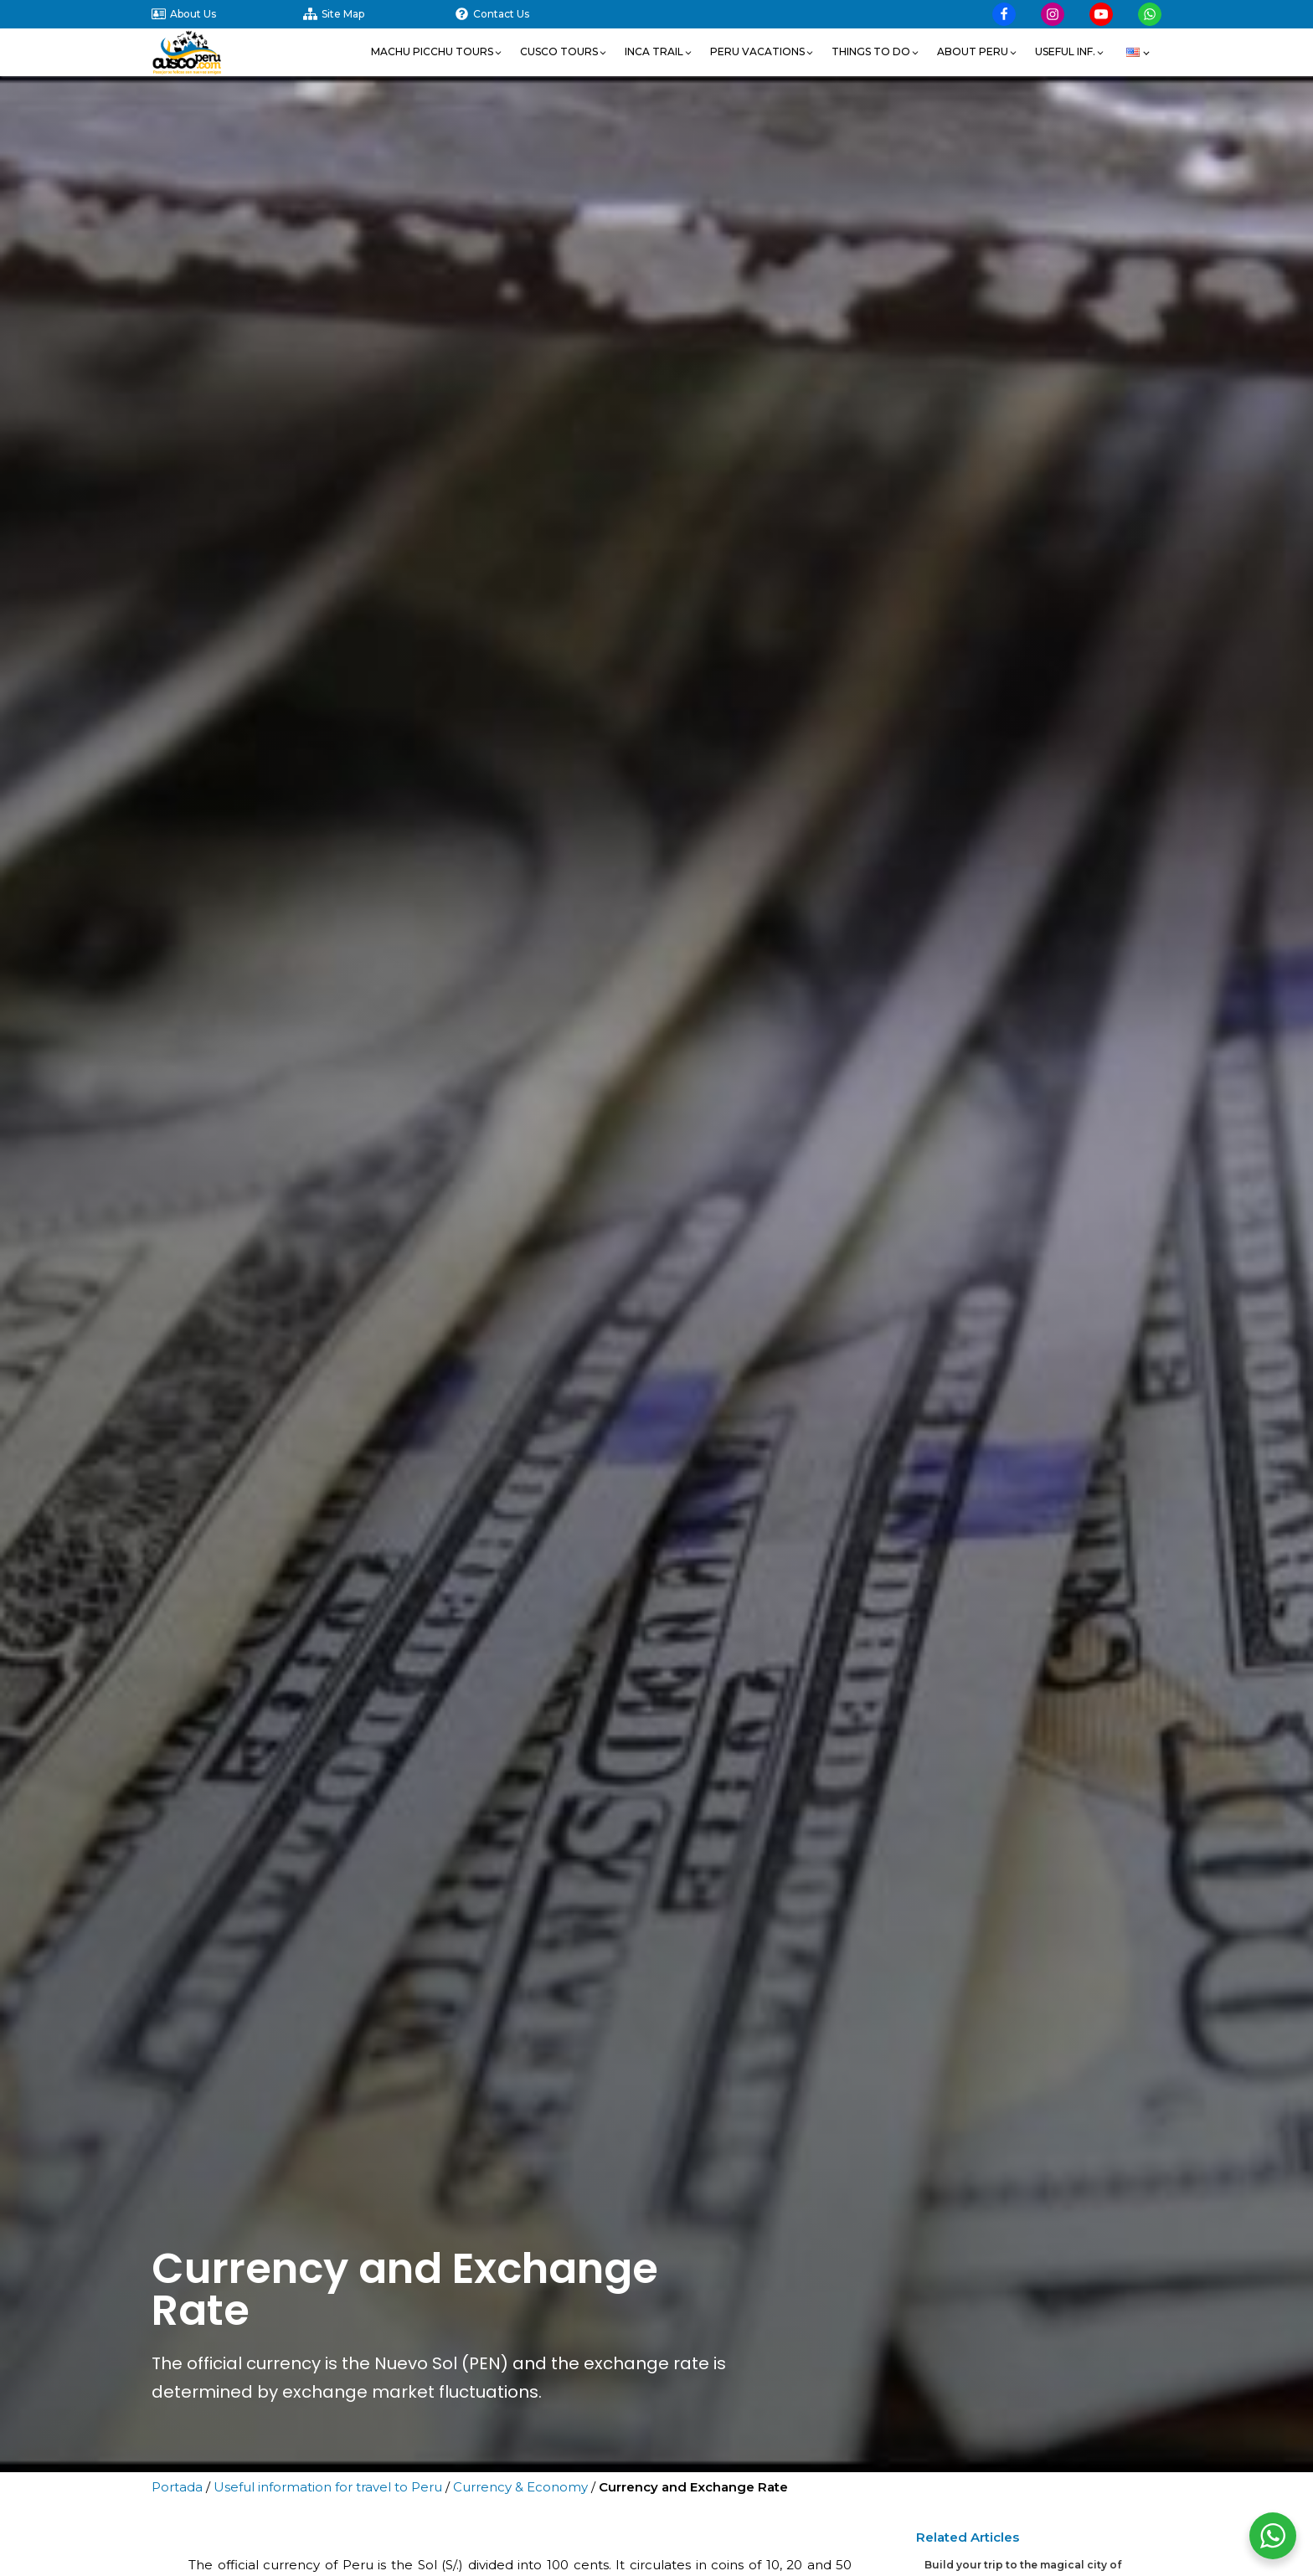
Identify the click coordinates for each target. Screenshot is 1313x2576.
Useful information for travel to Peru (328, 2487)
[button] (437, 51)
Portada (177, 2487)
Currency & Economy (520, 2487)
